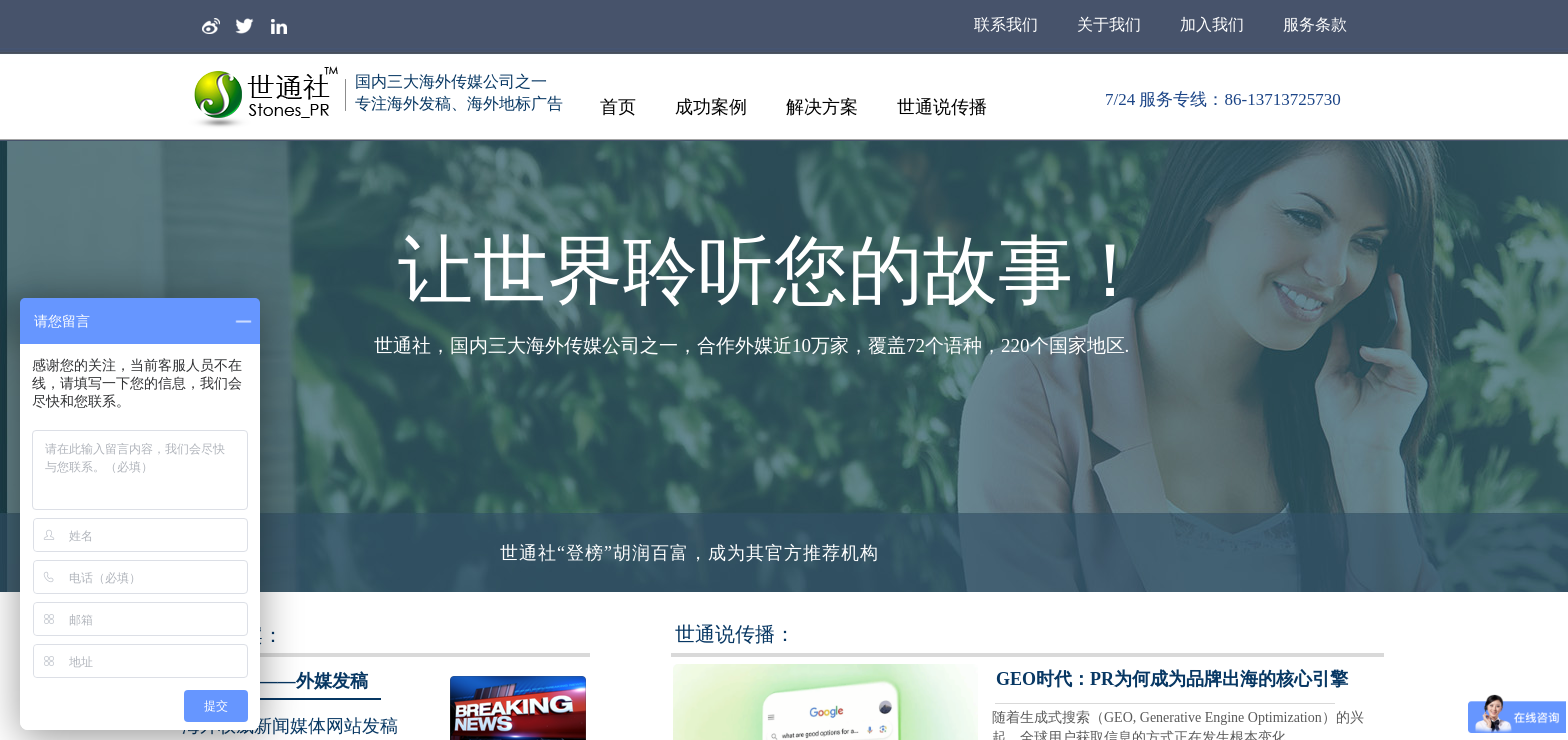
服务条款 (1315, 24)
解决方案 (822, 107)
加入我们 (1212, 24)
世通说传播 (942, 107)
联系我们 (1006, 24)
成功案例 (711, 107)
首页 (618, 107)
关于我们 (1109, 24)
